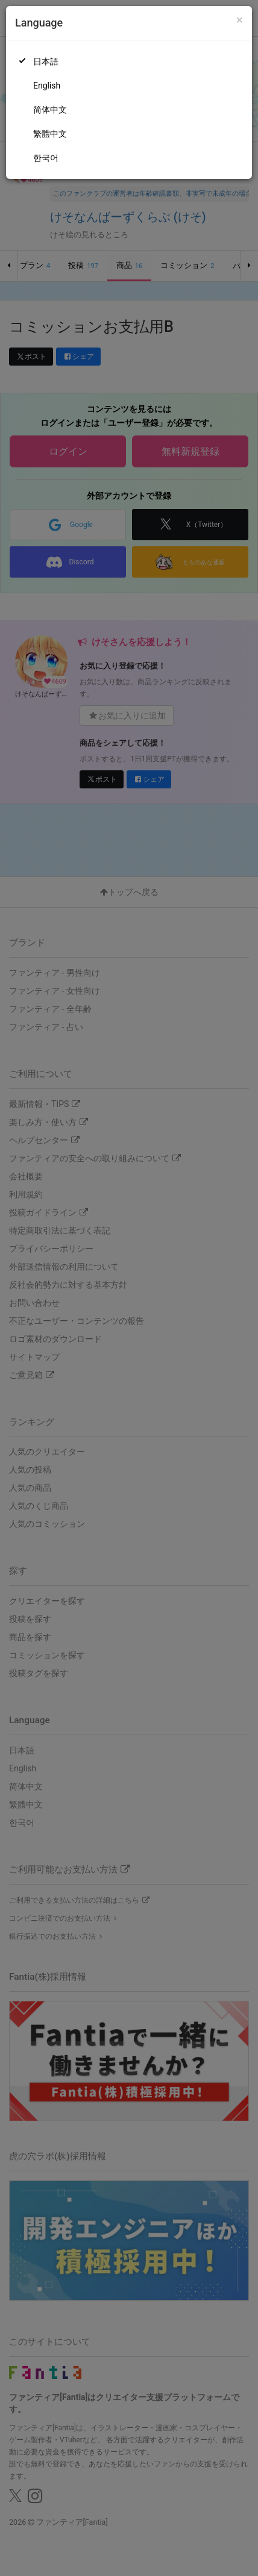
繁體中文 (50, 134)
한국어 (45, 158)
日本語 (45, 61)
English (46, 85)
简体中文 (50, 109)
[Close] (239, 20)
